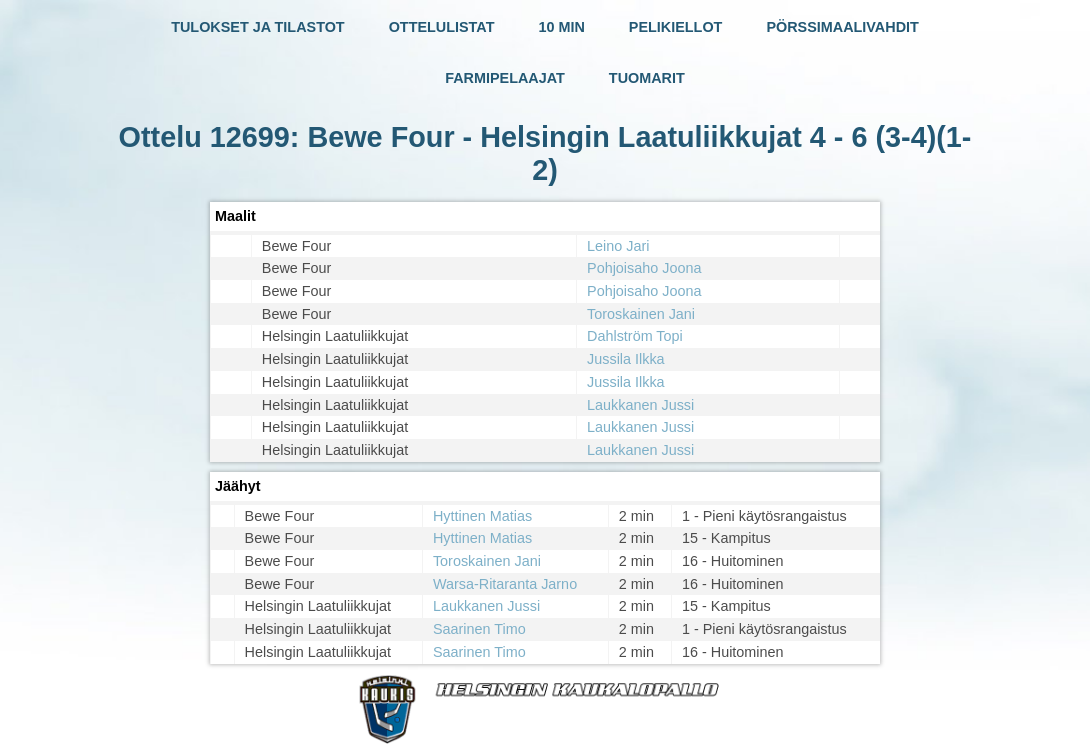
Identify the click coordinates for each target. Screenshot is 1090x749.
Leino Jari (618, 246)
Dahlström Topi (635, 336)
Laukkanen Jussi (640, 405)
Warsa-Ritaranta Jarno (505, 584)
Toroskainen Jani (641, 314)
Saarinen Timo (479, 629)
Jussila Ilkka (626, 359)
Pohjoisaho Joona (644, 268)
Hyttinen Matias (482, 516)
